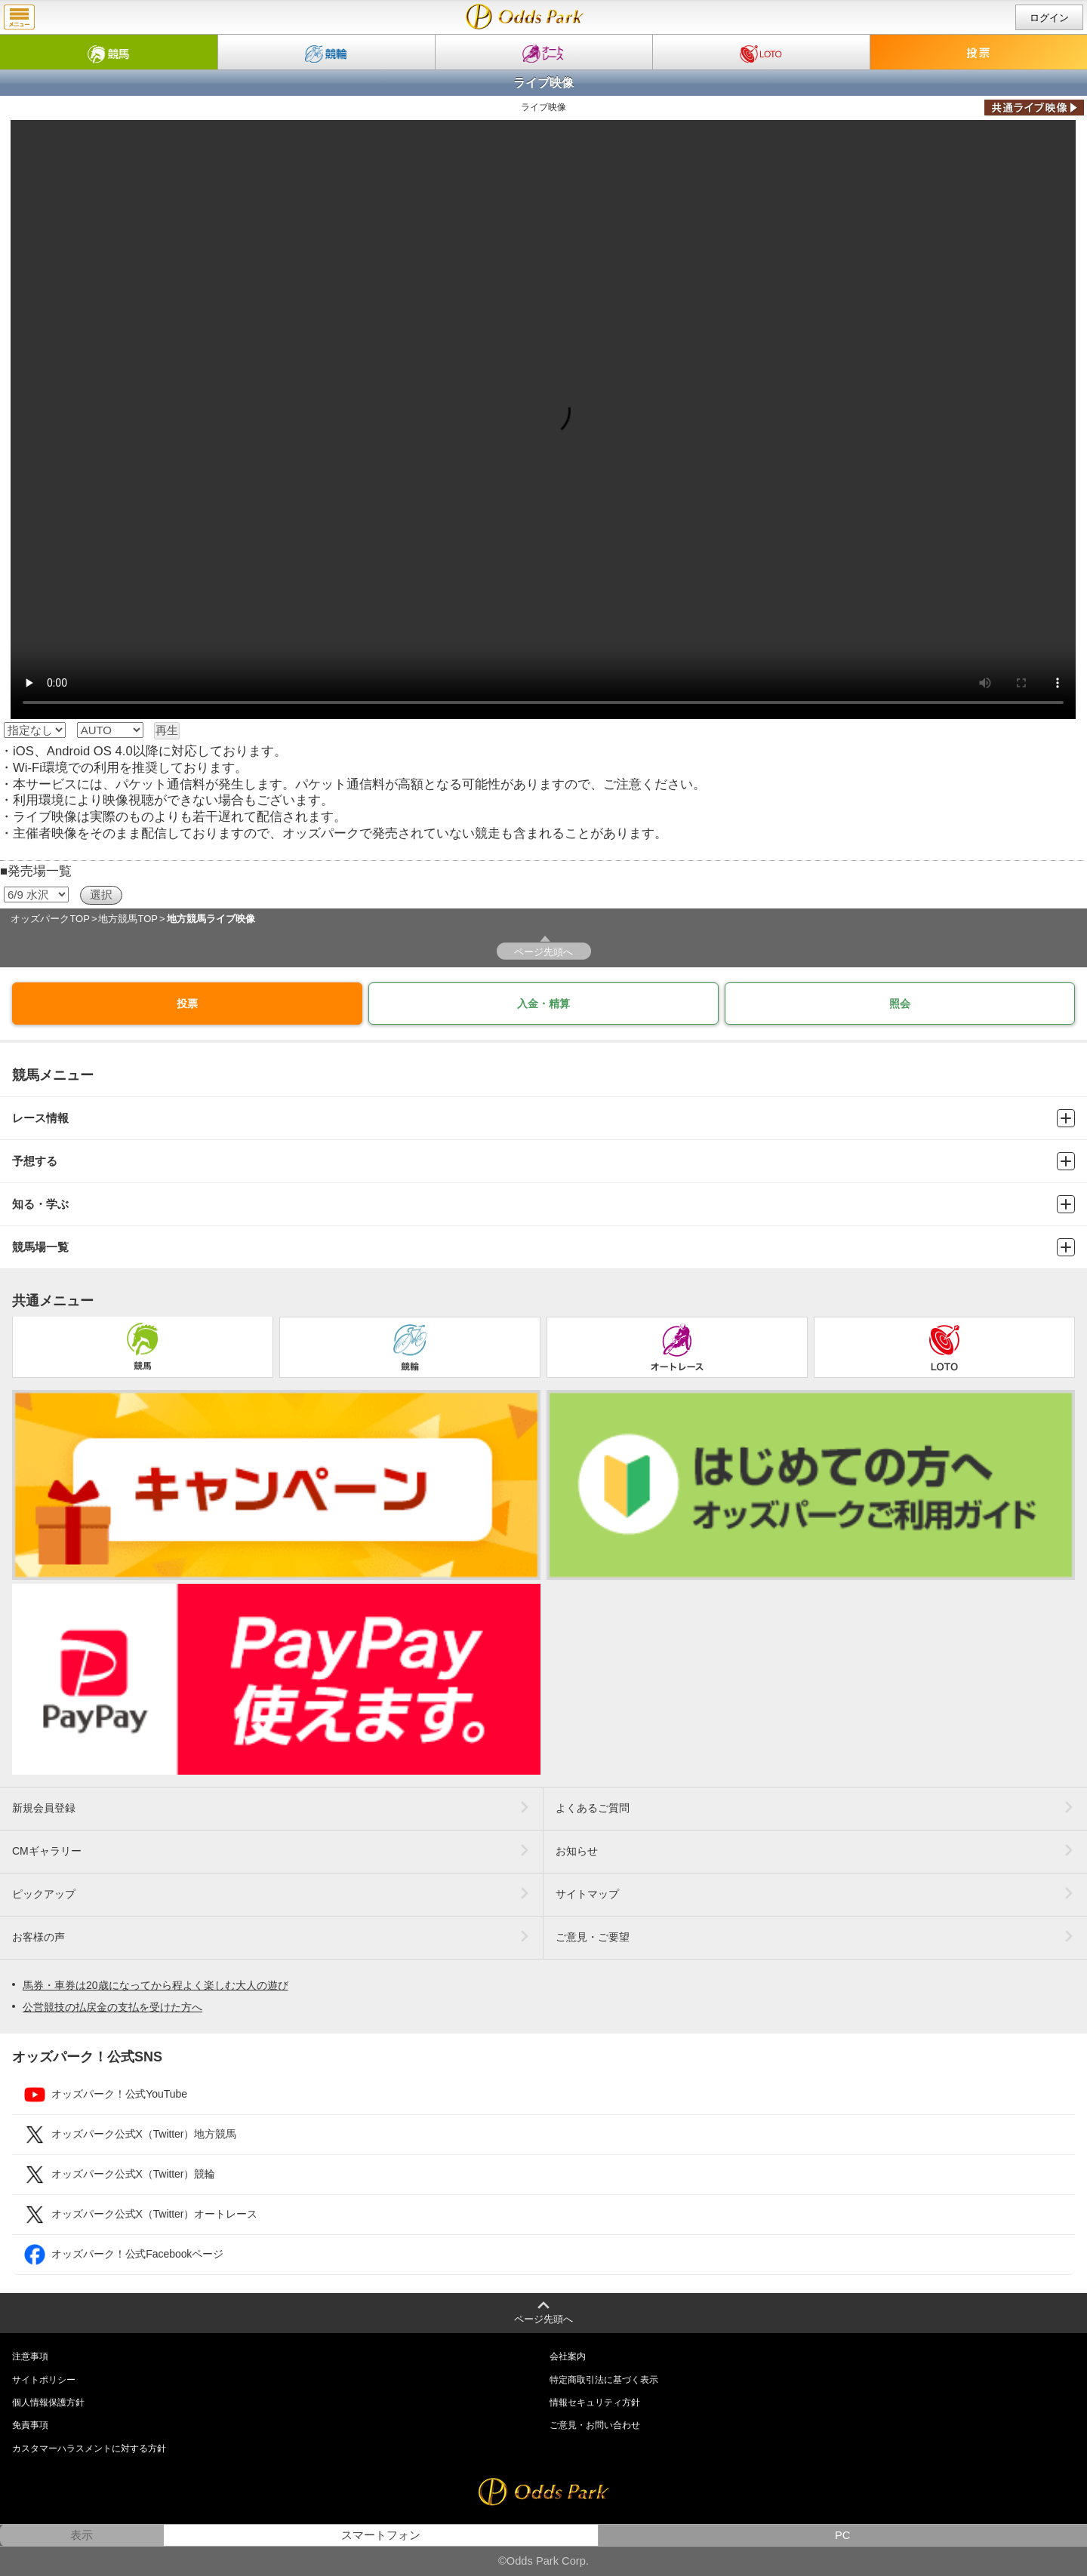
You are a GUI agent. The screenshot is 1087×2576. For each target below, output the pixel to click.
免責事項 (30, 2425)
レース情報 (543, 1118)
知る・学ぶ (543, 1204)
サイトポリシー (43, 2380)
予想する (543, 1161)
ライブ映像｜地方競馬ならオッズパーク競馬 (525, 16)
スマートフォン (380, 2535)
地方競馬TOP (128, 918)
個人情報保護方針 (48, 2402)
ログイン (1049, 17)
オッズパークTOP (50, 918)
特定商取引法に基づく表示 (604, 2380)
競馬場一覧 (543, 1247)
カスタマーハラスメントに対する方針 (89, 2448)
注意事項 (30, 2356)
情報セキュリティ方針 (595, 2402)
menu (19, 17)
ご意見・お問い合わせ (595, 2425)
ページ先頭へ (543, 952)
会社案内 (568, 2356)
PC (842, 2535)
